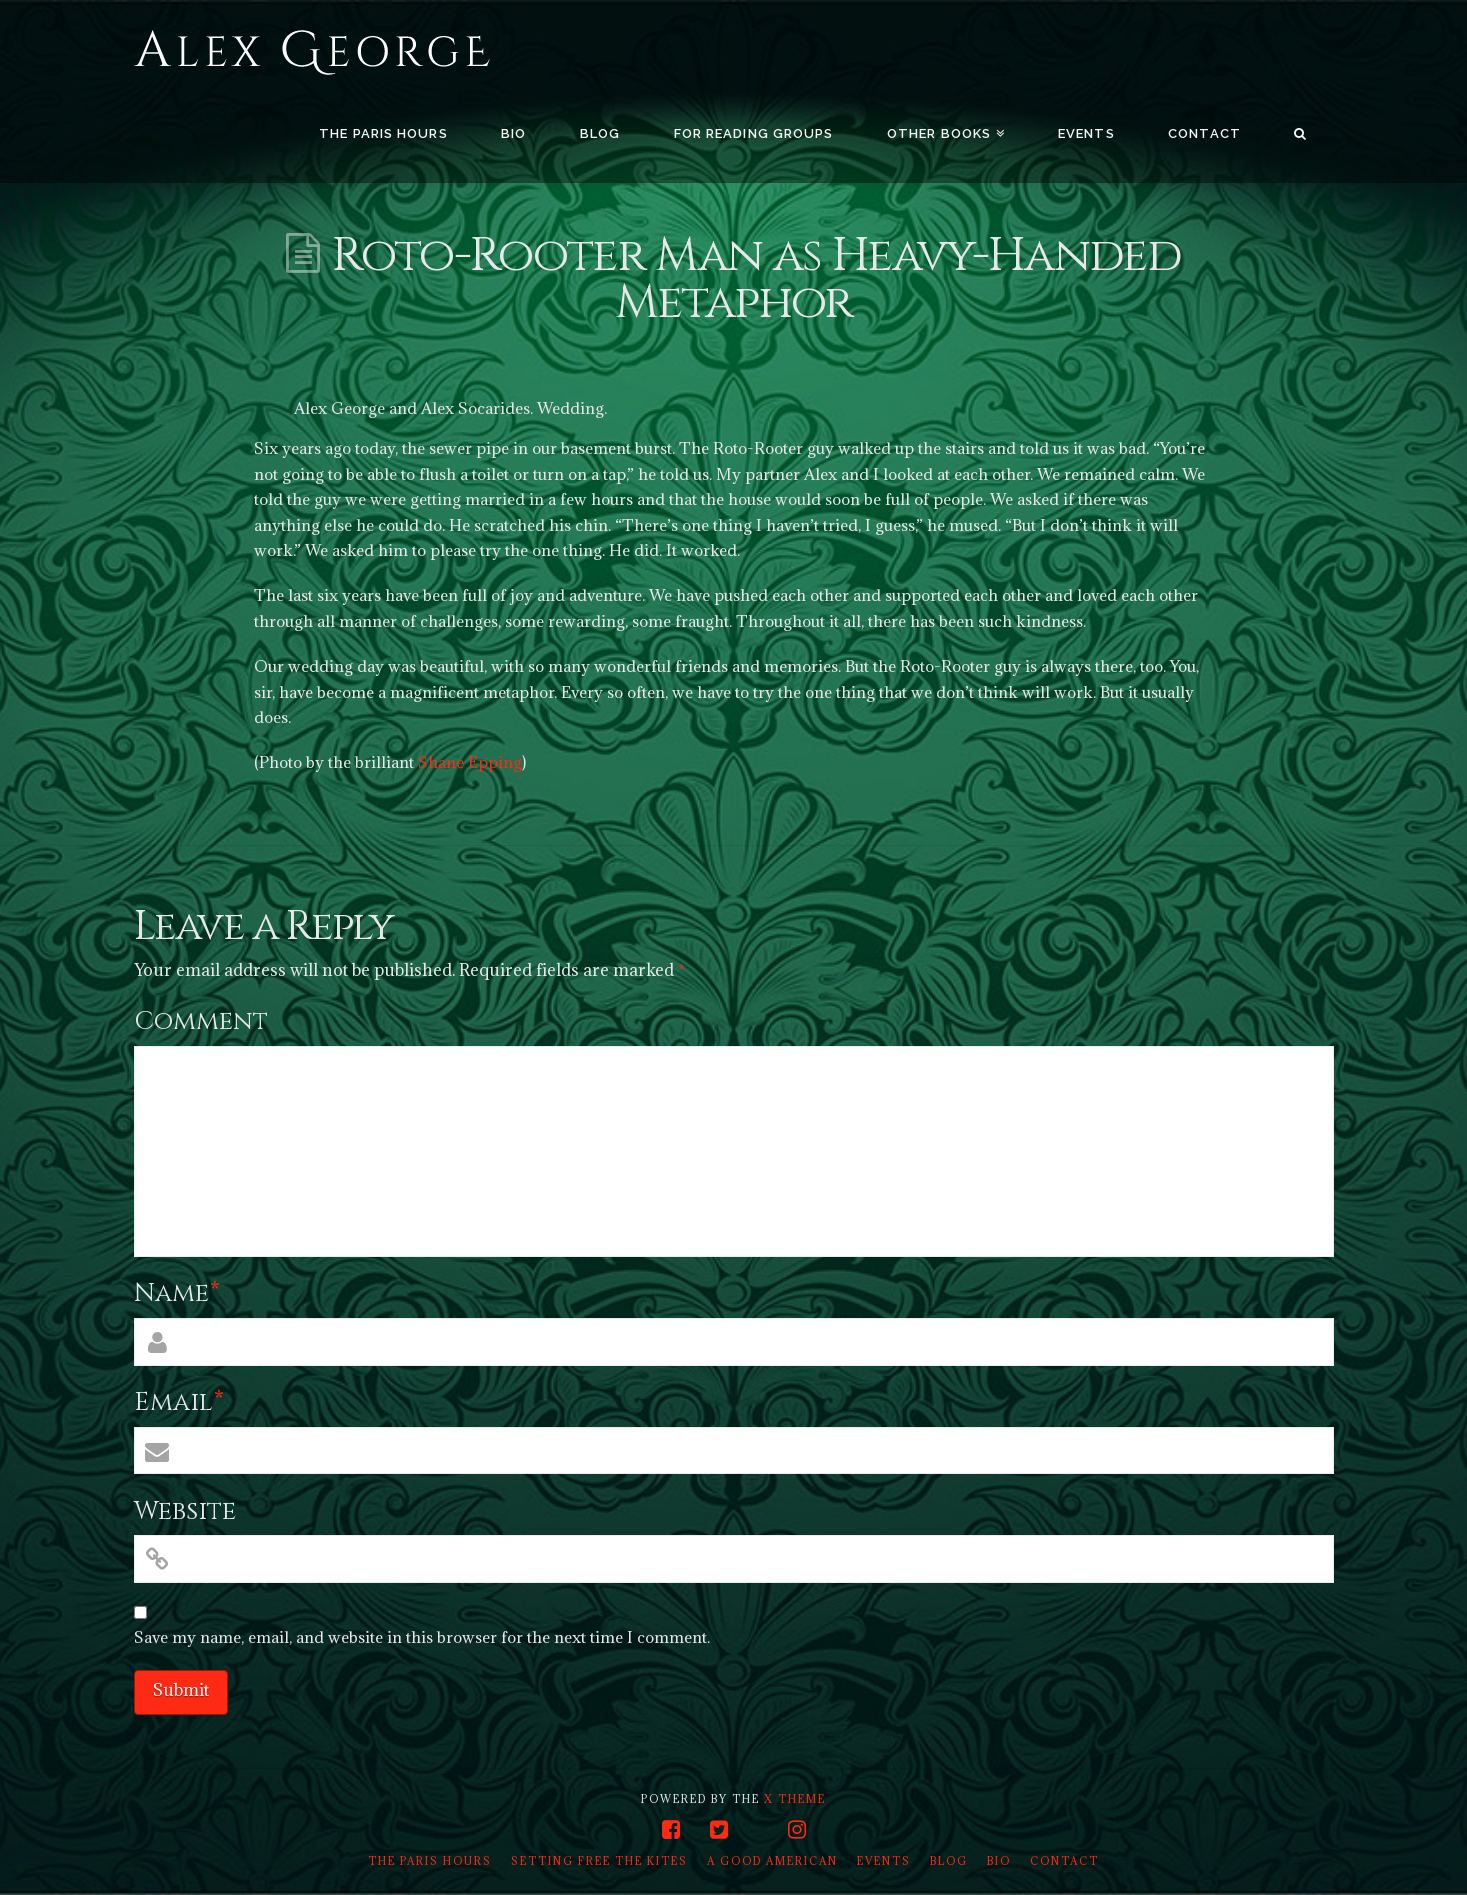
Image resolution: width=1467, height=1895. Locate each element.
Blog (949, 1861)
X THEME (795, 1799)
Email (179, 1402)
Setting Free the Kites (599, 1861)
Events (884, 1861)
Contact (1064, 1861)
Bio (999, 1861)
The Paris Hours (430, 1861)
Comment (201, 1021)
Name (177, 1293)
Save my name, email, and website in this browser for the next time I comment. (422, 1637)
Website (185, 1511)
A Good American (772, 1861)
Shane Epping (470, 762)
